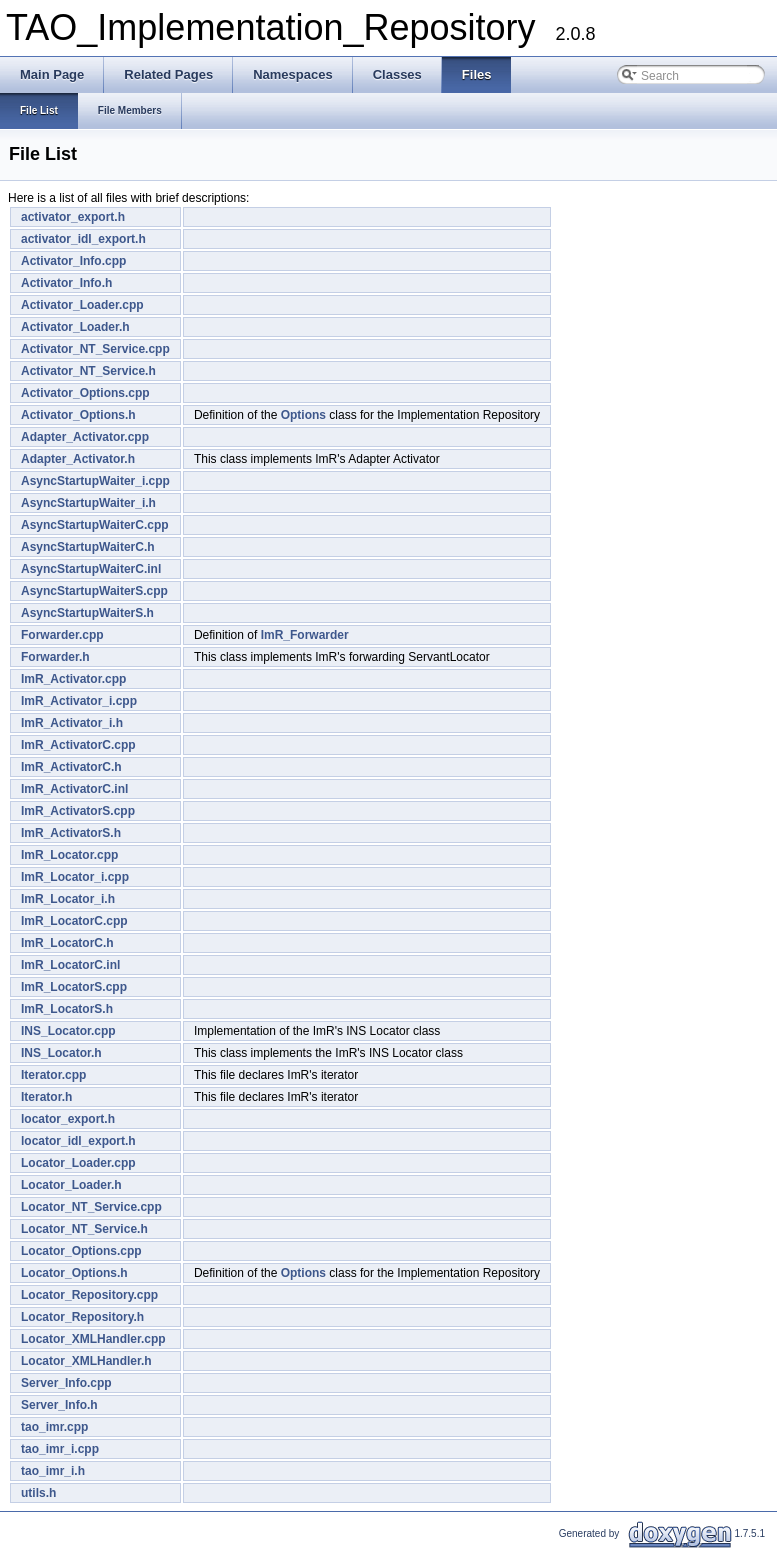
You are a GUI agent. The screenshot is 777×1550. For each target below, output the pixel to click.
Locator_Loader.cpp (78, 1163)
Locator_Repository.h (82, 1317)
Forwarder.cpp (62, 635)
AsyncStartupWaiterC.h (88, 547)
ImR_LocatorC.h (67, 943)
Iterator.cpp (53, 1075)
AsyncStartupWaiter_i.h (88, 503)
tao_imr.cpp (54, 1427)
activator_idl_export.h (83, 239)
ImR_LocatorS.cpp (74, 987)
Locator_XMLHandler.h (86, 1361)
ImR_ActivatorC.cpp (78, 745)
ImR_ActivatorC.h (71, 767)
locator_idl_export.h (78, 1141)
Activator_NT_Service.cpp (95, 349)
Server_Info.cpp (66, 1383)
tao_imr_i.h (53, 1471)
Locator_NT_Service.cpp (91, 1207)
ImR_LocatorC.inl (70, 965)
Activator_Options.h (78, 415)
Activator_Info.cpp (73, 261)
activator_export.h (73, 217)
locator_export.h (68, 1119)
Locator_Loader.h (71, 1185)
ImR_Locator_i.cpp (75, 877)
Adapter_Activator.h (78, 459)
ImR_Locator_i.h (68, 899)
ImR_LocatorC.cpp (74, 921)
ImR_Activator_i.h (72, 723)
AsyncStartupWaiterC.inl (91, 569)
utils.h (38, 1493)
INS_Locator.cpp (68, 1031)
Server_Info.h (59, 1405)
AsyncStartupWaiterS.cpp (94, 591)
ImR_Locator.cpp (69, 855)
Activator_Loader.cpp (82, 305)
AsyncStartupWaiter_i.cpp (95, 481)
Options (303, 415)
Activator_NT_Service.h (88, 371)
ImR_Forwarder (305, 635)
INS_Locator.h (61, 1053)
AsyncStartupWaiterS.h (87, 613)
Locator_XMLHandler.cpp (93, 1339)
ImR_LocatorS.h (67, 1009)
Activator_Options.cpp (85, 393)
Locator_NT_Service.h (84, 1229)
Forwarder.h (55, 657)
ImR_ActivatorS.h (71, 833)
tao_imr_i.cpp (60, 1449)
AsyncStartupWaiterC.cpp (95, 525)
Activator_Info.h (66, 283)
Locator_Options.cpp (81, 1251)
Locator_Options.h (74, 1273)
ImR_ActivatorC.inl (74, 789)
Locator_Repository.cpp (89, 1295)
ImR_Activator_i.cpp (79, 701)
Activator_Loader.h (75, 327)
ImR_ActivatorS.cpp (78, 811)
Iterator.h (46, 1097)
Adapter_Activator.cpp (85, 437)
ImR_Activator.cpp (73, 679)
